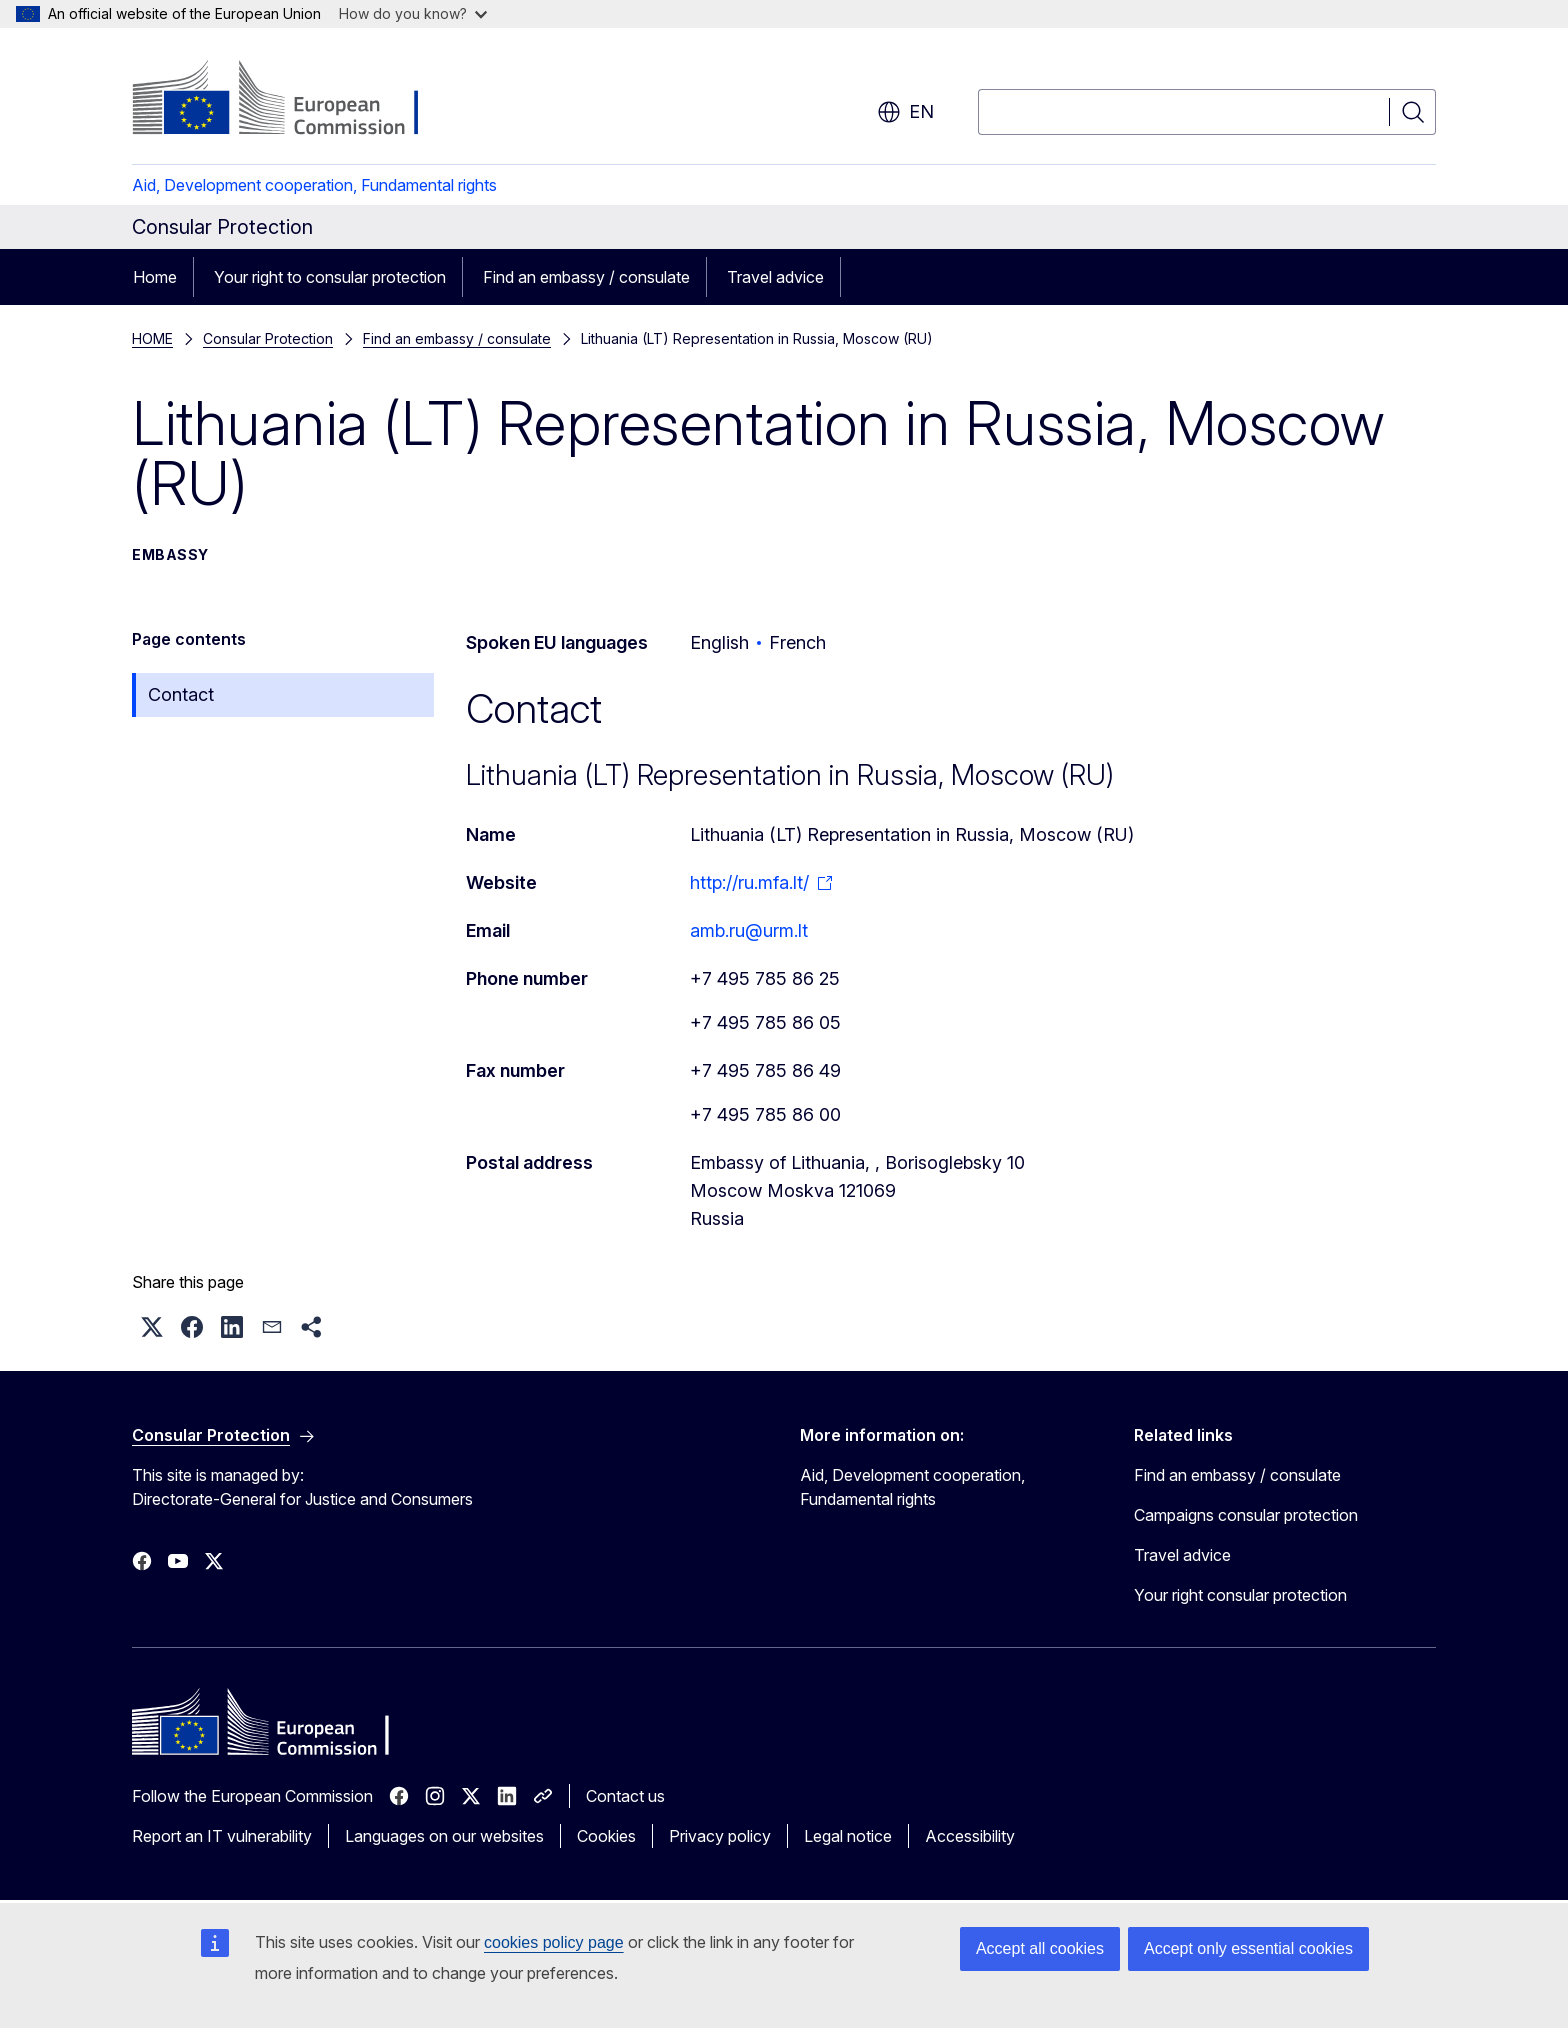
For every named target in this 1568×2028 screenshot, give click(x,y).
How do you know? (413, 13)
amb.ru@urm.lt (749, 930)
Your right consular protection (1240, 1595)
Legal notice (848, 1836)
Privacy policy (720, 1836)
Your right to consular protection (330, 277)
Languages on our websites (444, 1836)
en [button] (905, 112)
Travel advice (775, 277)
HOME (152, 338)
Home (155, 277)
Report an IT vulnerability (222, 1836)
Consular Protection (268, 338)
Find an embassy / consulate (586, 277)
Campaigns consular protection (1246, 1515)
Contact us (625, 1796)
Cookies (606, 1836)
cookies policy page (554, 1942)
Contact (181, 694)
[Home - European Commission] (293, 100)
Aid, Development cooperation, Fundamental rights (314, 185)
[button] (152, 1327)
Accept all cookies (1040, 1948)
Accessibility (970, 1836)
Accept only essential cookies (1248, 1948)
